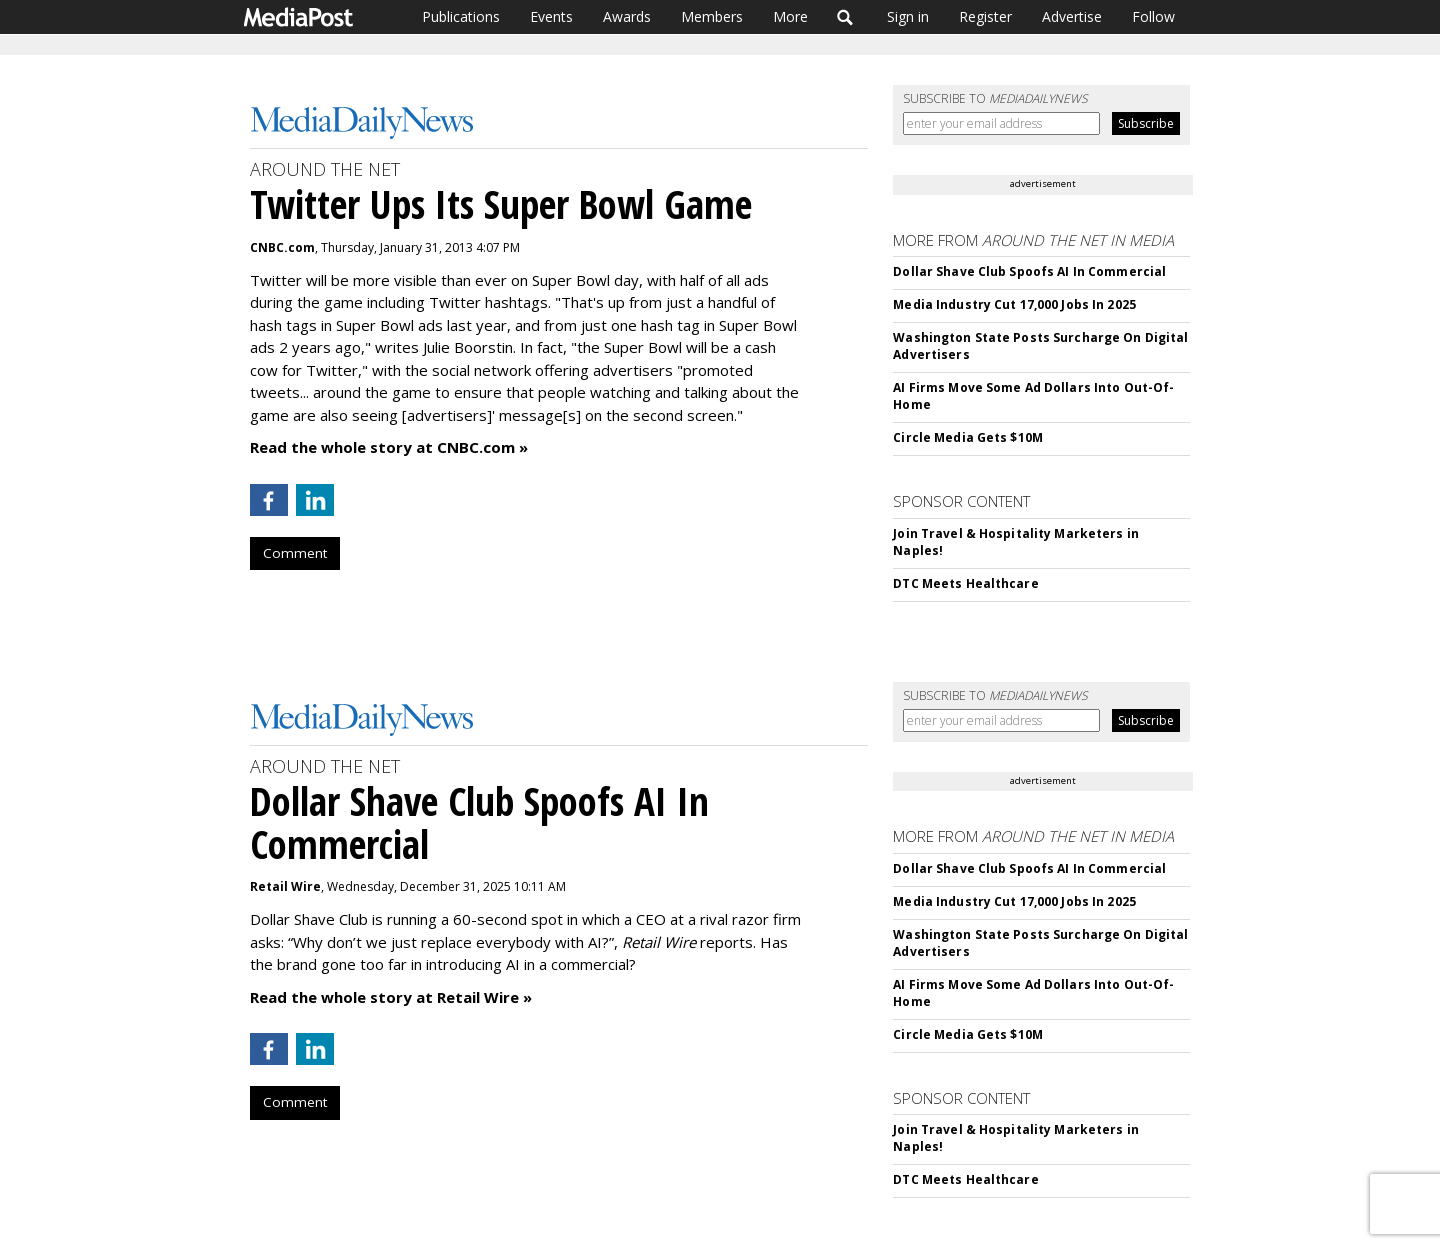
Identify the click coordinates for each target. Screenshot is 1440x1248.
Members (712, 16)
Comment (295, 553)
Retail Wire (285, 886)
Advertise (1072, 16)
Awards (627, 16)
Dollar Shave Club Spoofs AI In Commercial (1029, 271)
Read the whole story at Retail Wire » (391, 997)
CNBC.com (282, 247)
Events (551, 16)
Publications (461, 16)
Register (985, 16)
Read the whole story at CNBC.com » (389, 447)
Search (845, 17)
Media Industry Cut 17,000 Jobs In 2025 (1014, 304)
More (790, 16)
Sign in (908, 16)
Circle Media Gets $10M (968, 437)
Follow (1153, 16)
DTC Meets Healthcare (965, 583)
